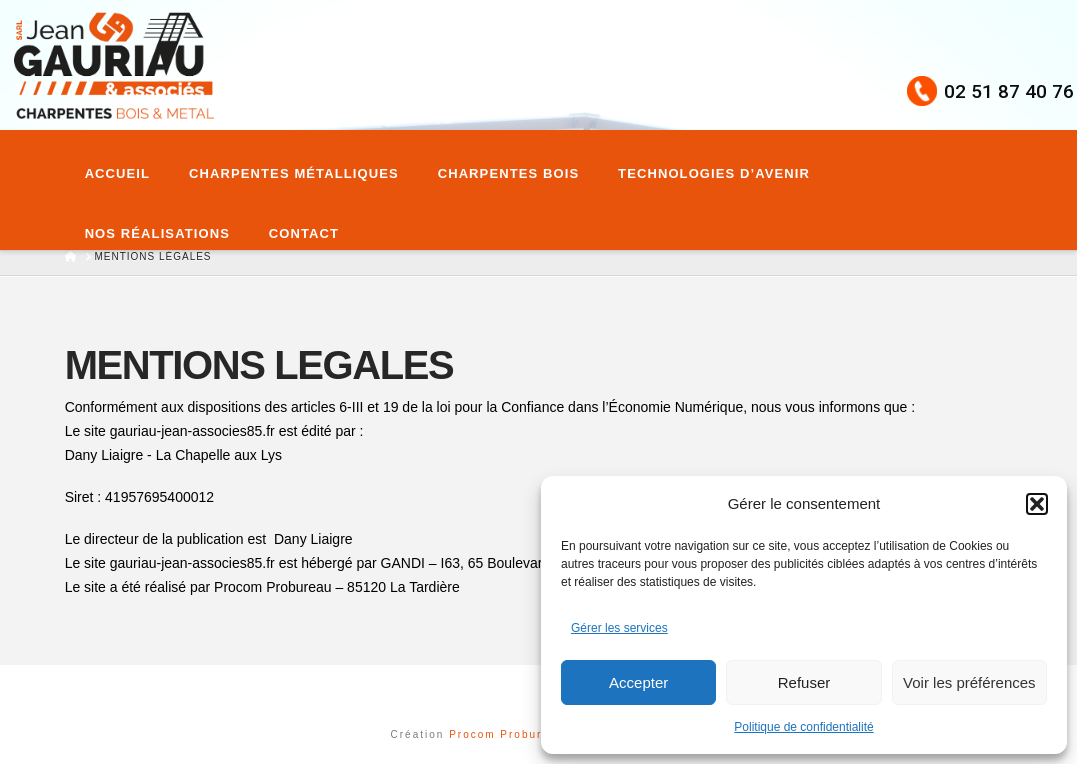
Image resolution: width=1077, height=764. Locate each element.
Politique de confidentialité (803, 727)
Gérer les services (619, 628)
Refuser (804, 682)
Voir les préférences (969, 682)
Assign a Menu (538, 691)
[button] (1037, 504)
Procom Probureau (509, 734)
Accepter (638, 682)
